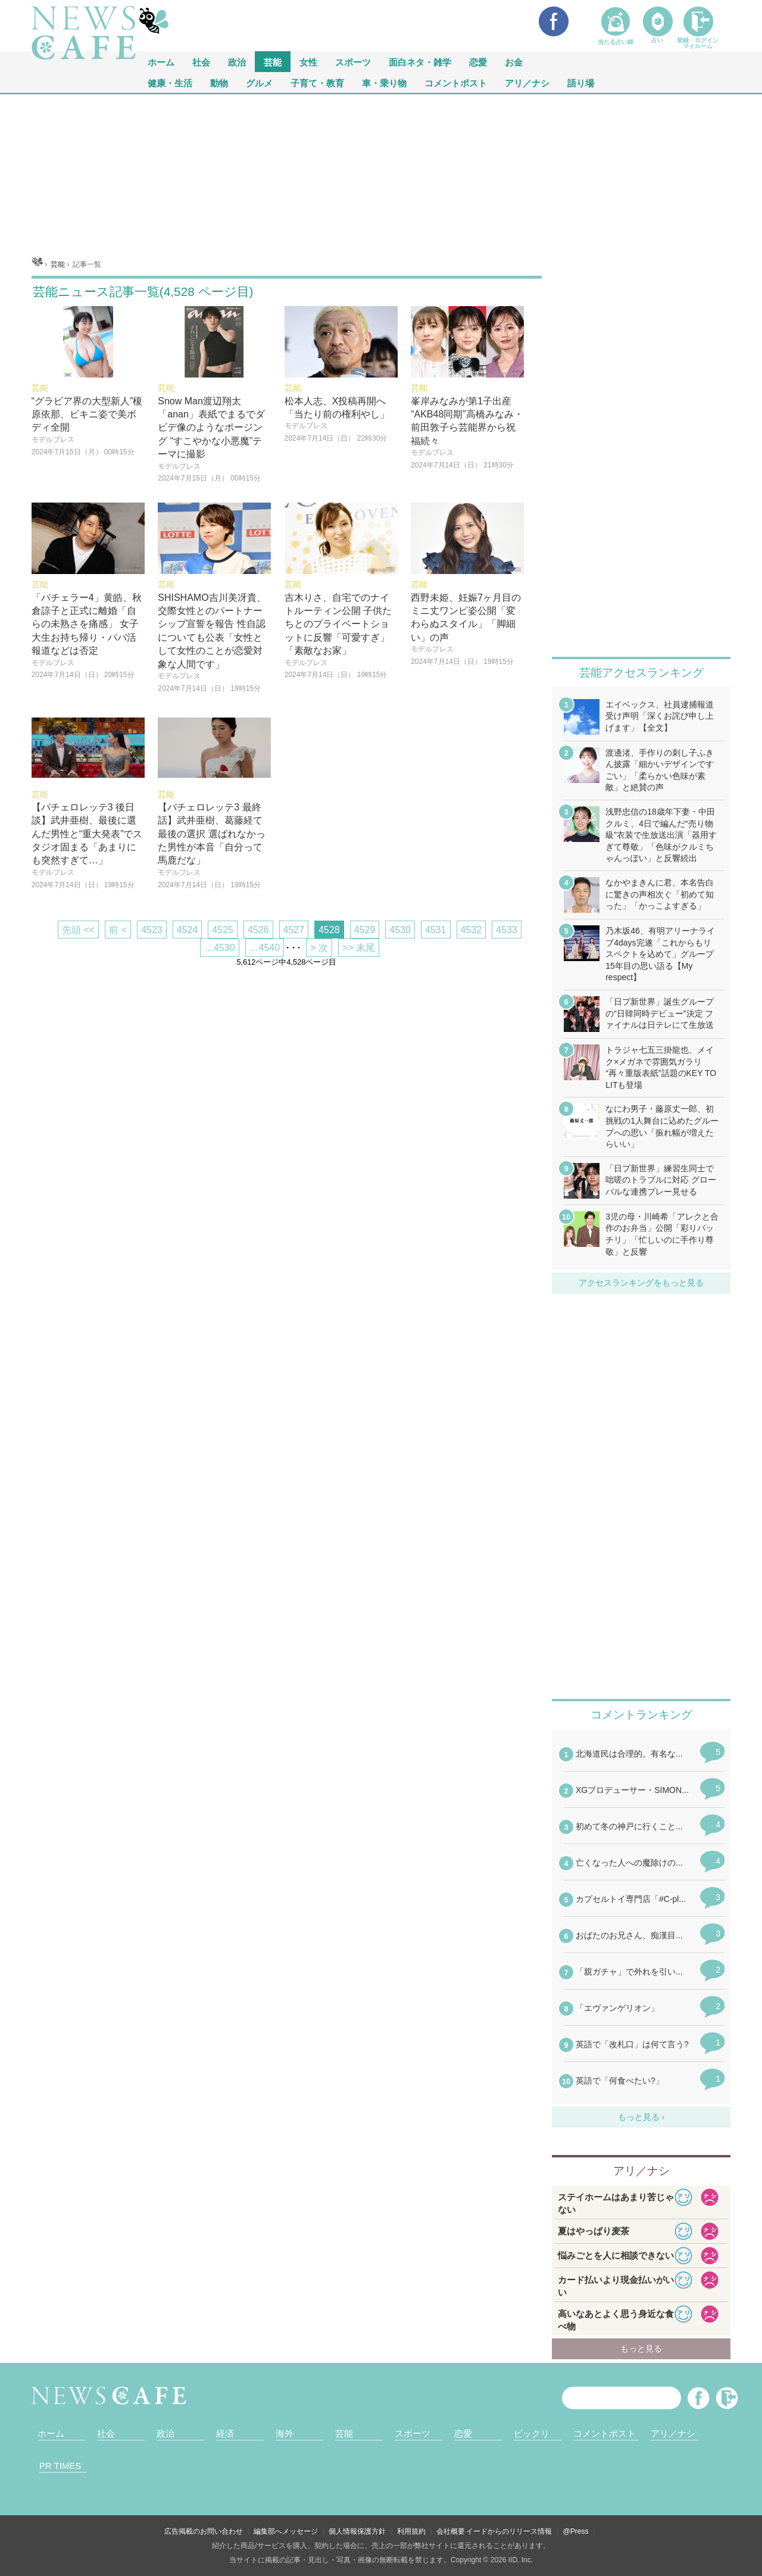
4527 (294, 930)
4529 (365, 930)
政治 (237, 61)
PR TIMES (60, 2465)
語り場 (580, 82)
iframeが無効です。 (641, 1925)
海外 (284, 2433)
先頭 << (78, 930)
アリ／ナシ (527, 82)
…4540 (264, 948)
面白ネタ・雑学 (420, 61)
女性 (308, 61)
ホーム (51, 2433)
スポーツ (353, 61)
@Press (576, 2531)
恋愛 (478, 61)
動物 (219, 82)
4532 (471, 930)
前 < (118, 930)
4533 (506, 930)
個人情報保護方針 (357, 2531)
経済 (225, 2433)
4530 (400, 930)
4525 (222, 930)
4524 (187, 930)
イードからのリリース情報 (509, 2531)
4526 (258, 930)
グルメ (259, 82)
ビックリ (531, 2433)
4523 (152, 930)
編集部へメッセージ (286, 2531)
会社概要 (450, 2531)
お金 (514, 61)
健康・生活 (170, 82)
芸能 (273, 61)
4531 (435, 930)
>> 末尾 (358, 948)
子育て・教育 (317, 82)
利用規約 (411, 2531)
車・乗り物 (384, 82)
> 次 (319, 948)
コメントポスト (455, 82)
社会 (201, 61)
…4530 (219, 948)
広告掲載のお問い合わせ (203, 2531)
